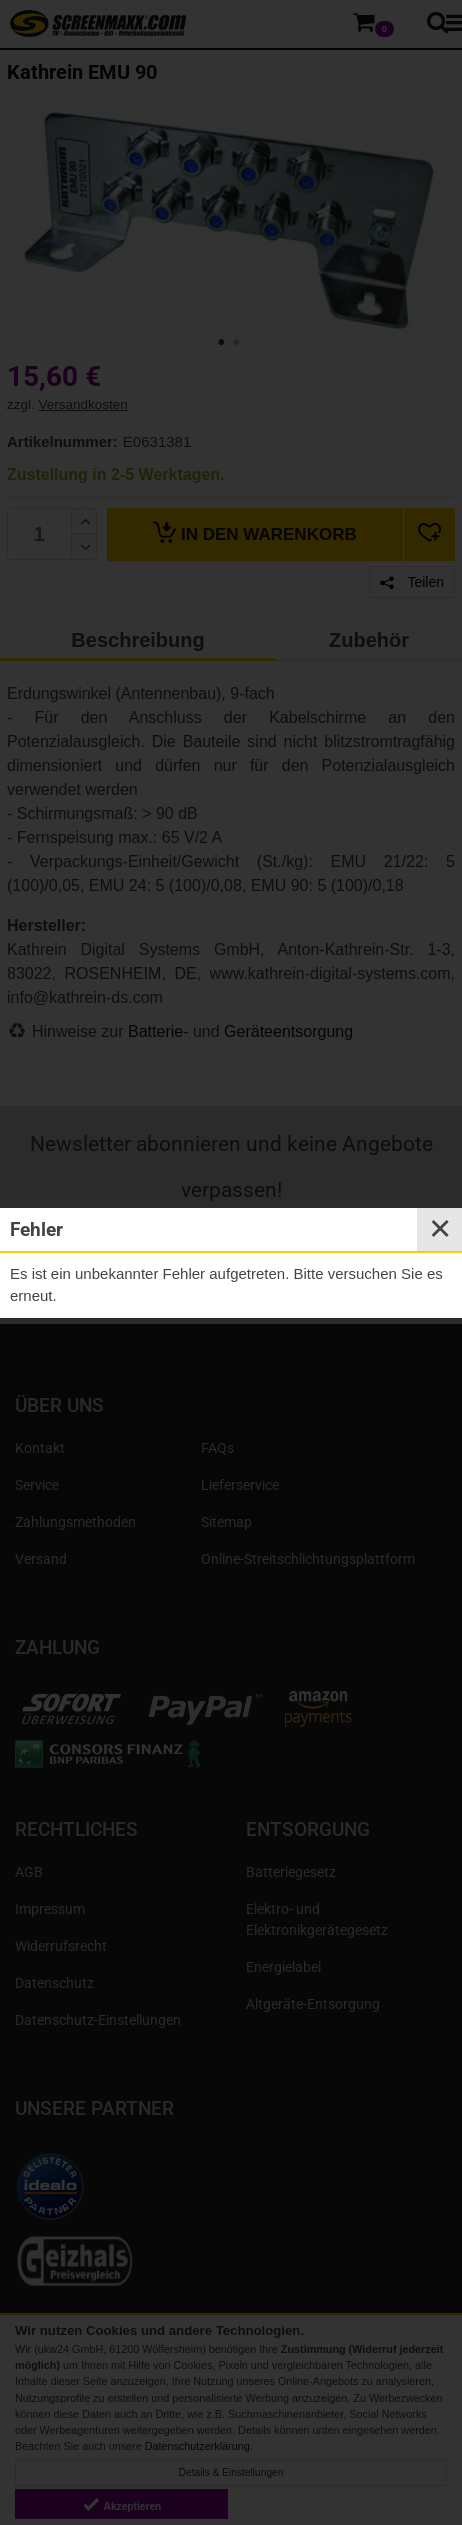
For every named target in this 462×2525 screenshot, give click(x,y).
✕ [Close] (440, 1229)
